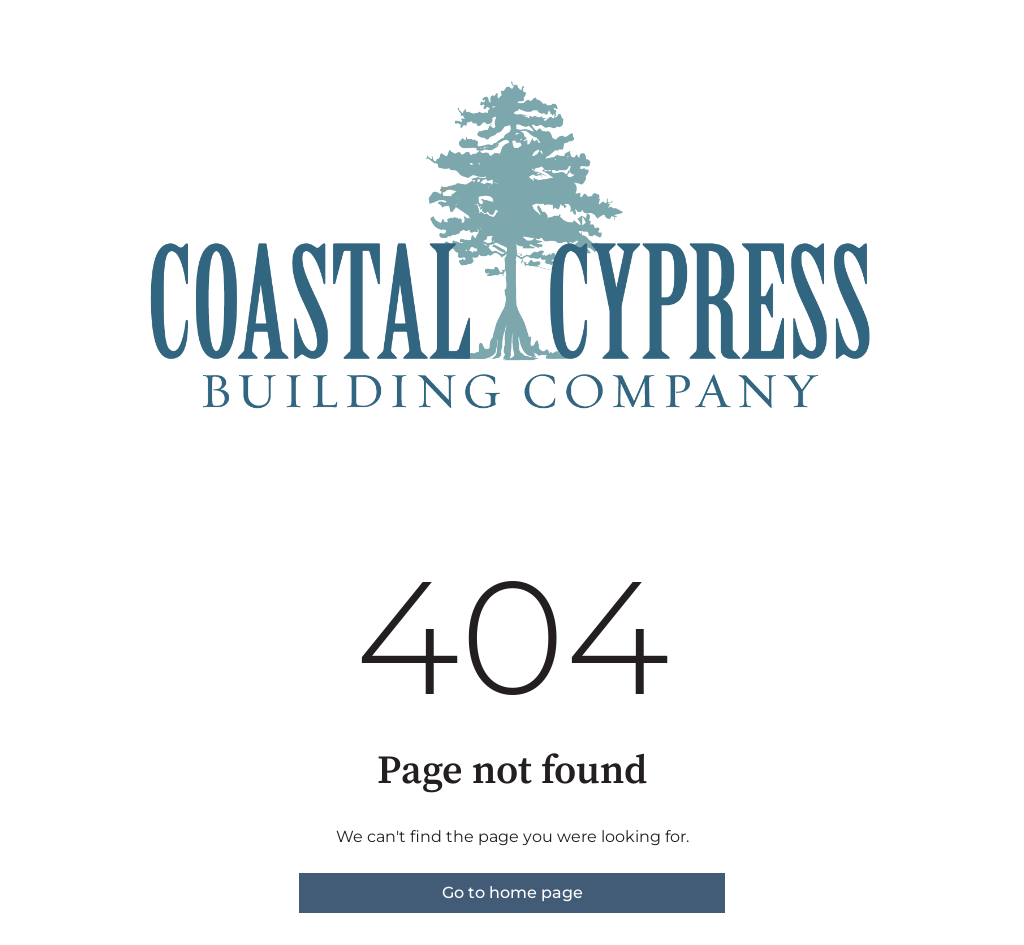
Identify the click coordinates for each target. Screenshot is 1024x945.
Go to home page (512, 892)
